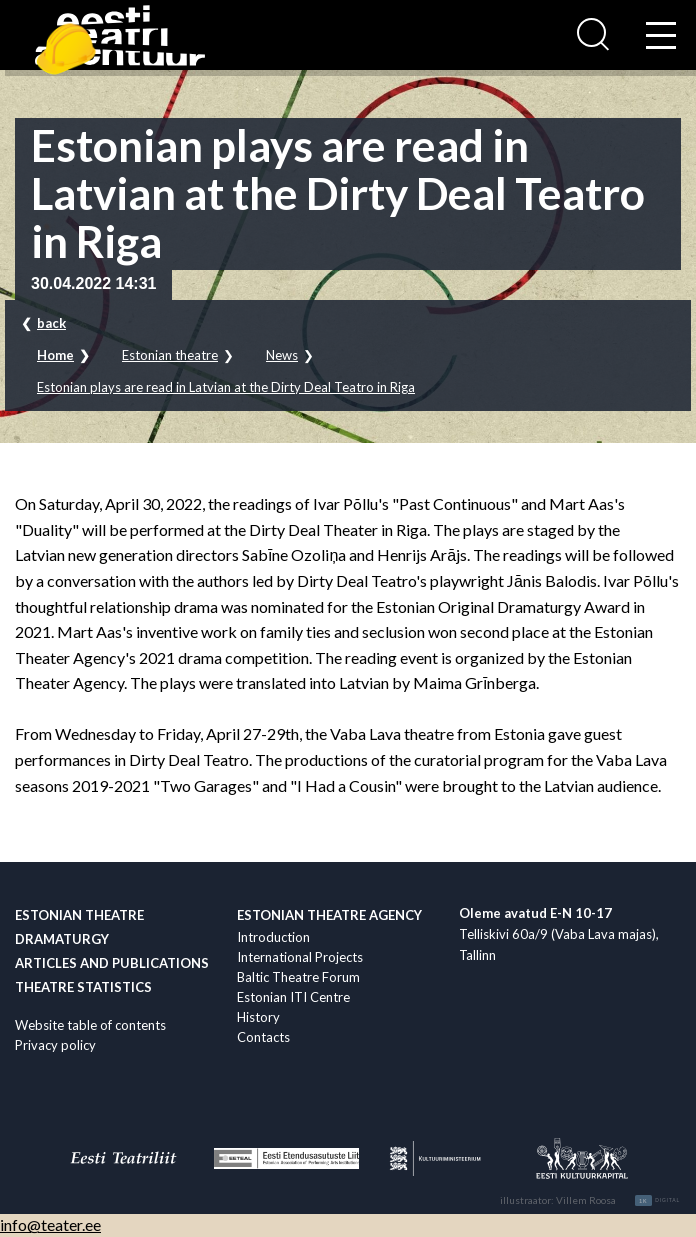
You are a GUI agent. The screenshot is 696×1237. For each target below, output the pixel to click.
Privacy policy (55, 1045)
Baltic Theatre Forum (298, 977)
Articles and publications (112, 963)
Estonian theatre (170, 355)
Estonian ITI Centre (293, 997)
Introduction (273, 937)
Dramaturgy (62, 939)
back (51, 323)
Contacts (263, 1037)
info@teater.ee (50, 1224)
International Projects (300, 957)
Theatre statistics (83, 987)
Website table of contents (90, 1025)
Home (55, 355)
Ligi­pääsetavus (514, 35)
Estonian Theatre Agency (329, 915)
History (258, 1017)
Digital (657, 1200)
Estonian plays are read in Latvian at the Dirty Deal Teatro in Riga (226, 387)
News (282, 355)
